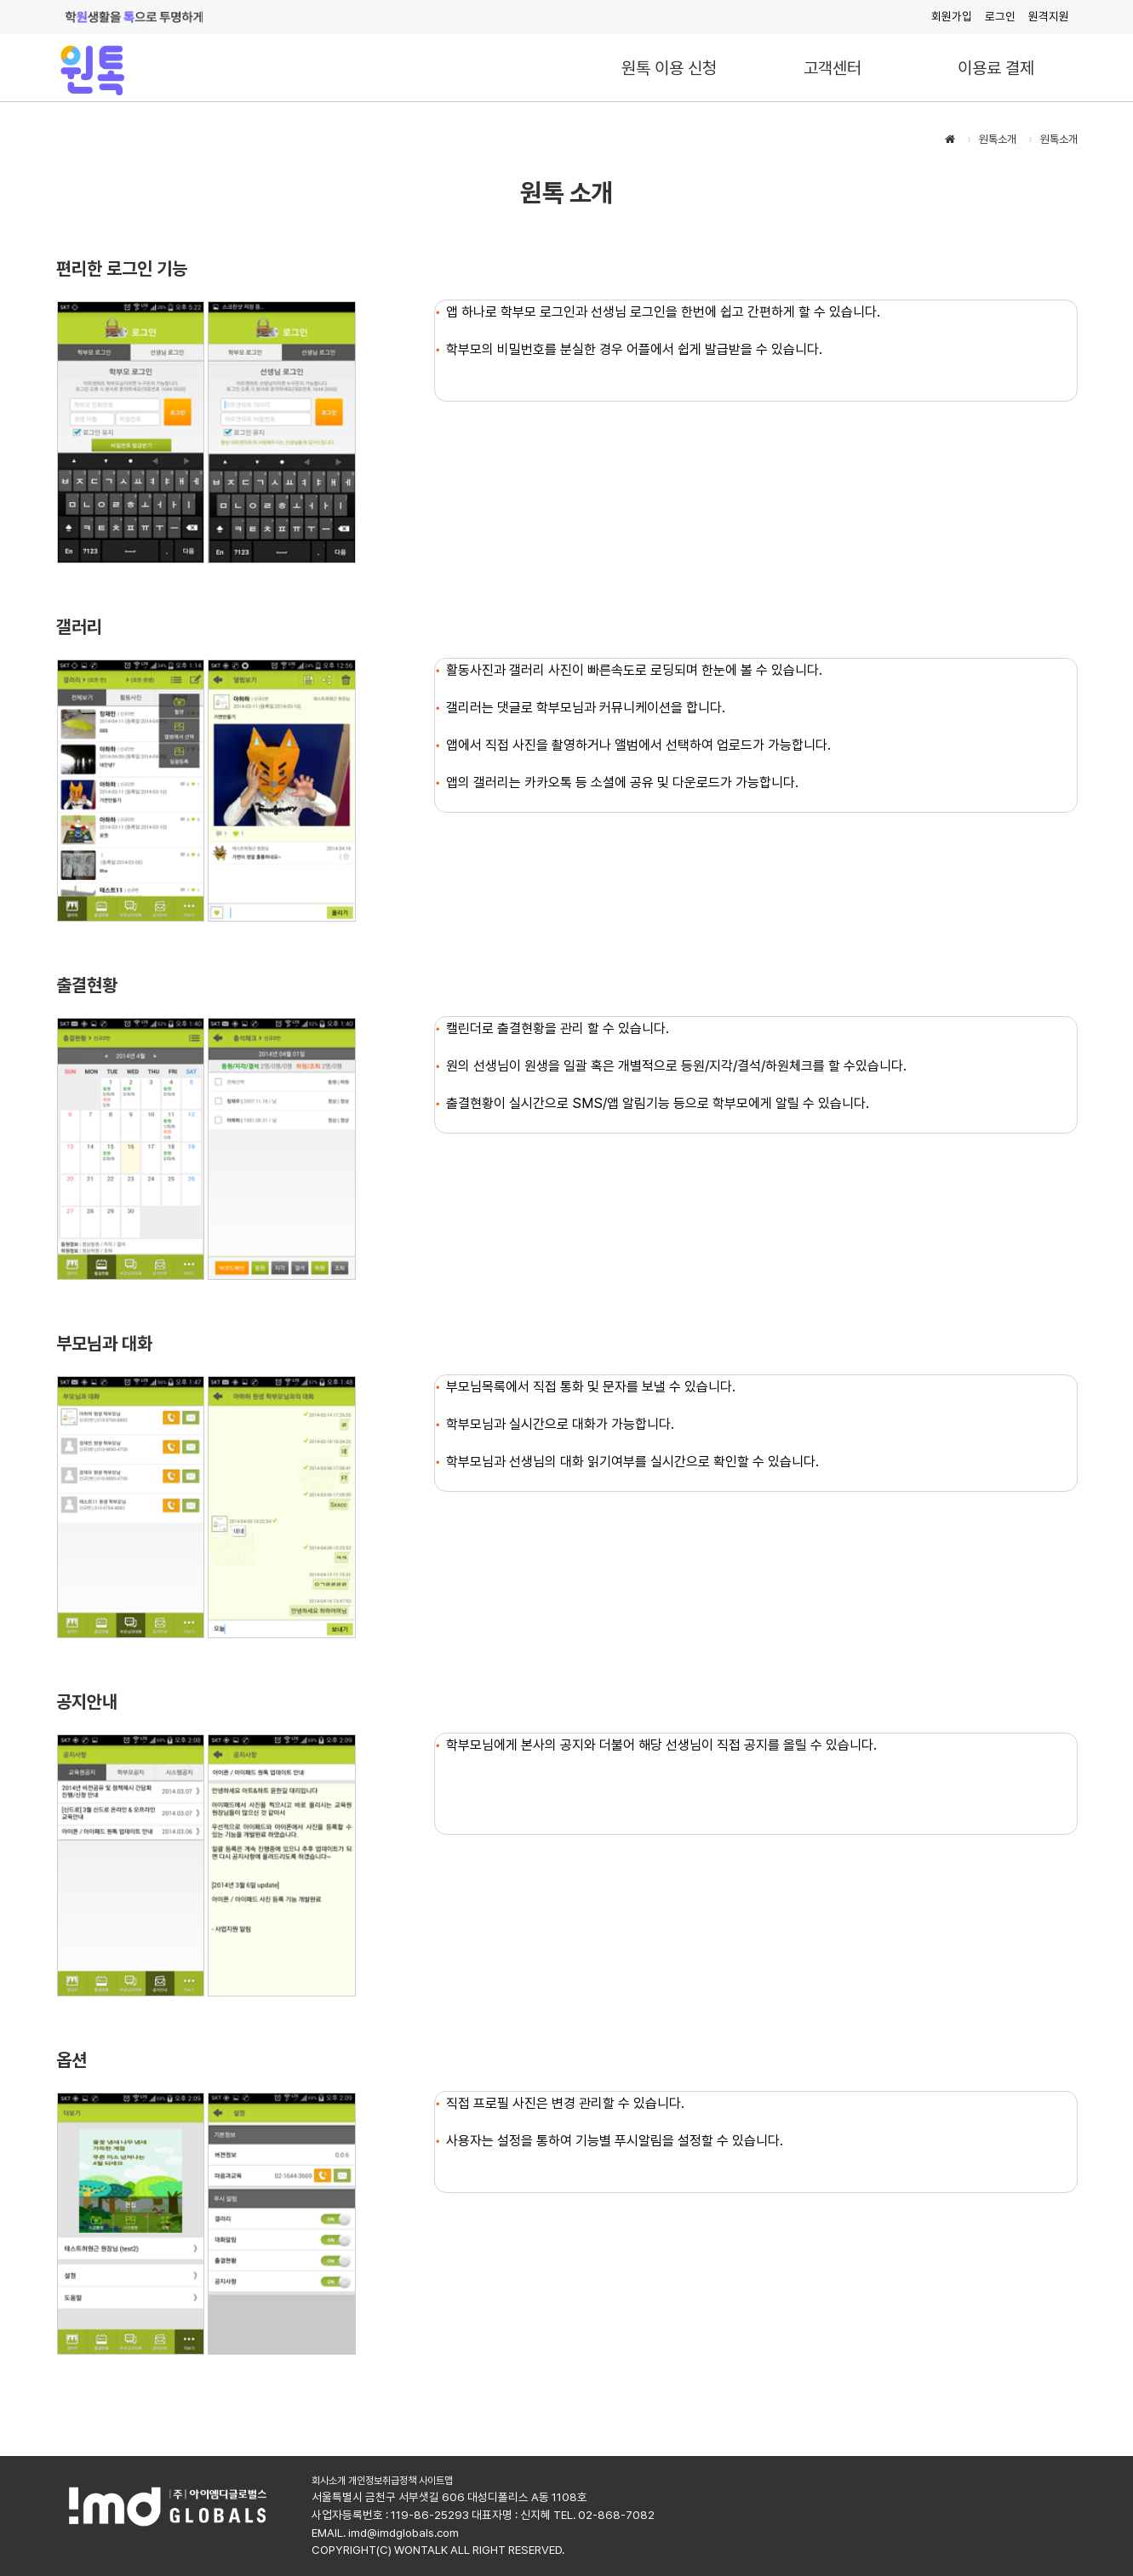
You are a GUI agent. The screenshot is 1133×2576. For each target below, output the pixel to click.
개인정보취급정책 (382, 2481)
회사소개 (329, 2481)
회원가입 (951, 16)
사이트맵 (436, 2481)
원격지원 (1048, 16)
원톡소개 (997, 139)
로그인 (1000, 16)
